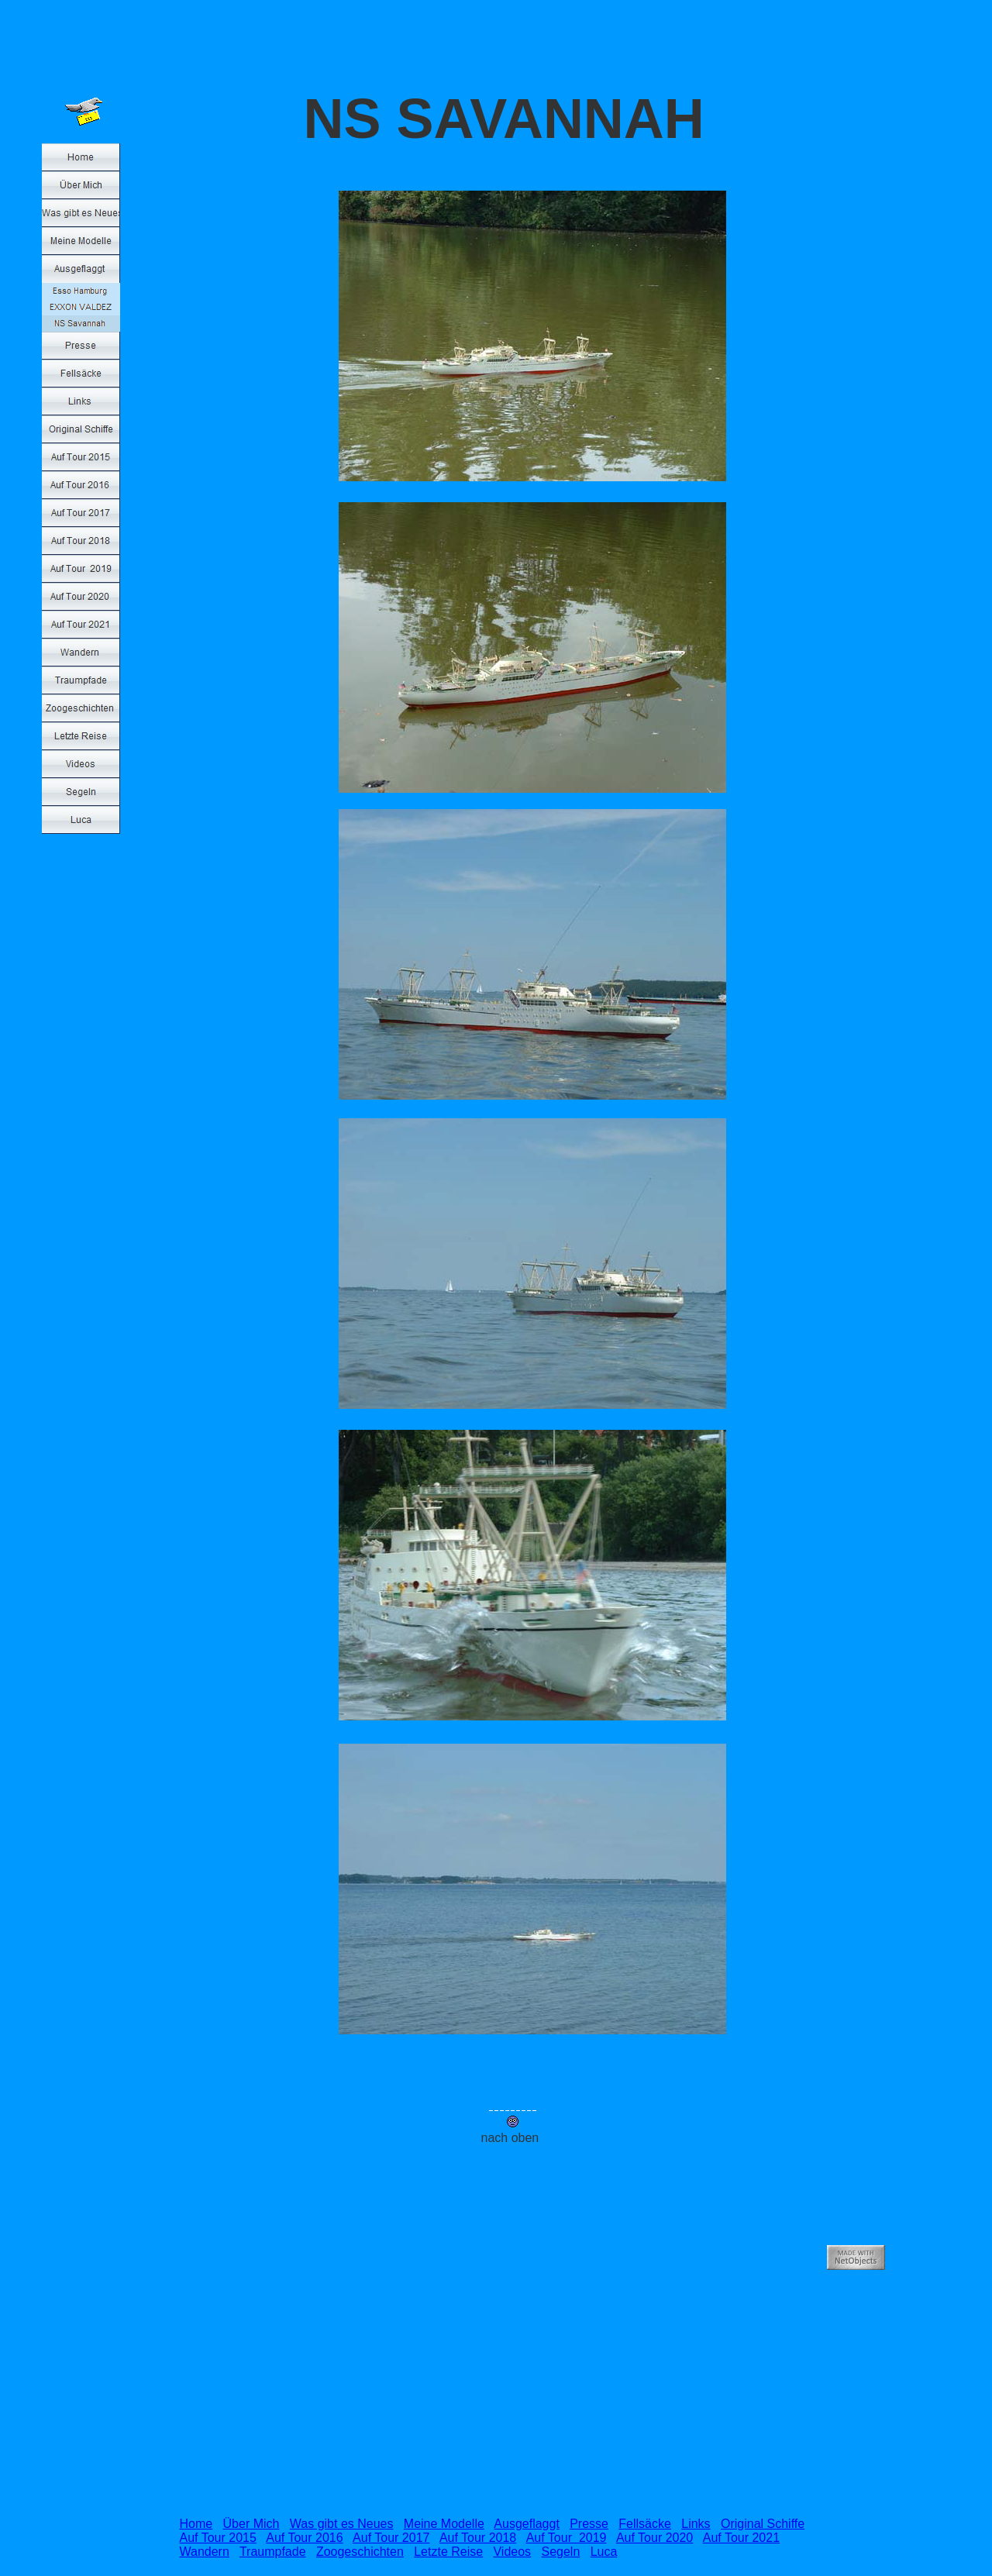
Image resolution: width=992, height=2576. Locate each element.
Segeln (560, 2551)
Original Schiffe (762, 2523)
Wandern (204, 2551)
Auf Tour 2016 (304, 2537)
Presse (589, 2523)
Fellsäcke (644, 2523)
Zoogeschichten (360, 2551)
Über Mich (251, 2523)
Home (196, 2523)
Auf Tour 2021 (741, 2537)
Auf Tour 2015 (218, 2537)
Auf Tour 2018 (477, 2537)
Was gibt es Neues (342, 2523)
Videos (512, 2551)
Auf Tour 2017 (391, 2537)
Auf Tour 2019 (566, 2537)
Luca (604, 2551)
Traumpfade (272, 2551)
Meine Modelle (444, 2523)
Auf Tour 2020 (654, 2537)
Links (695, 2523)
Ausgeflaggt (527, 2523)
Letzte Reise (448, 2551)
